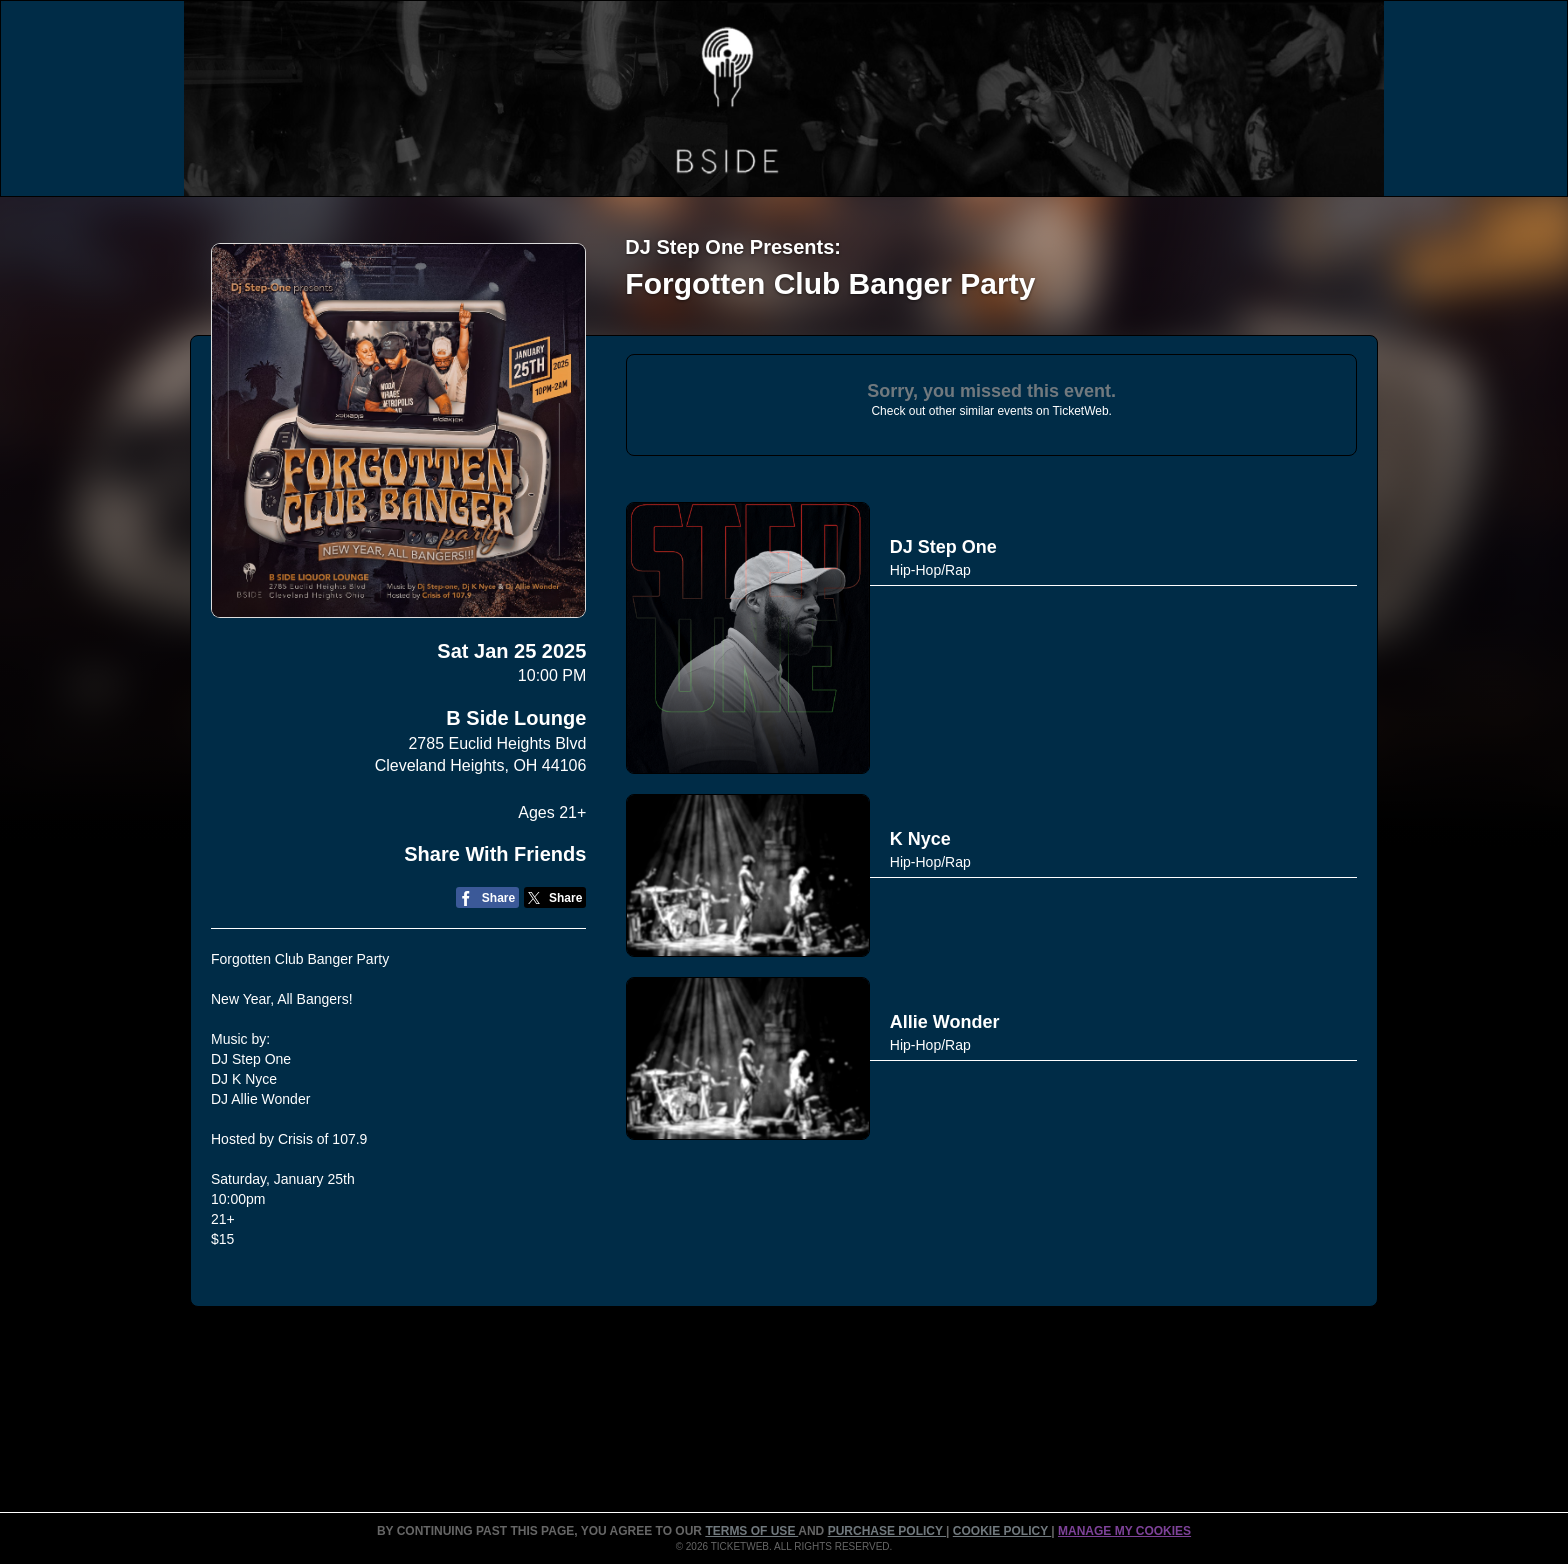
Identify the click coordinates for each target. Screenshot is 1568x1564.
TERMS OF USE (751, 1531)
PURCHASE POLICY (887, 1531)
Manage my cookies (1124, 1531)
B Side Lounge (516, 718)
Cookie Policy (1002, 1531)
